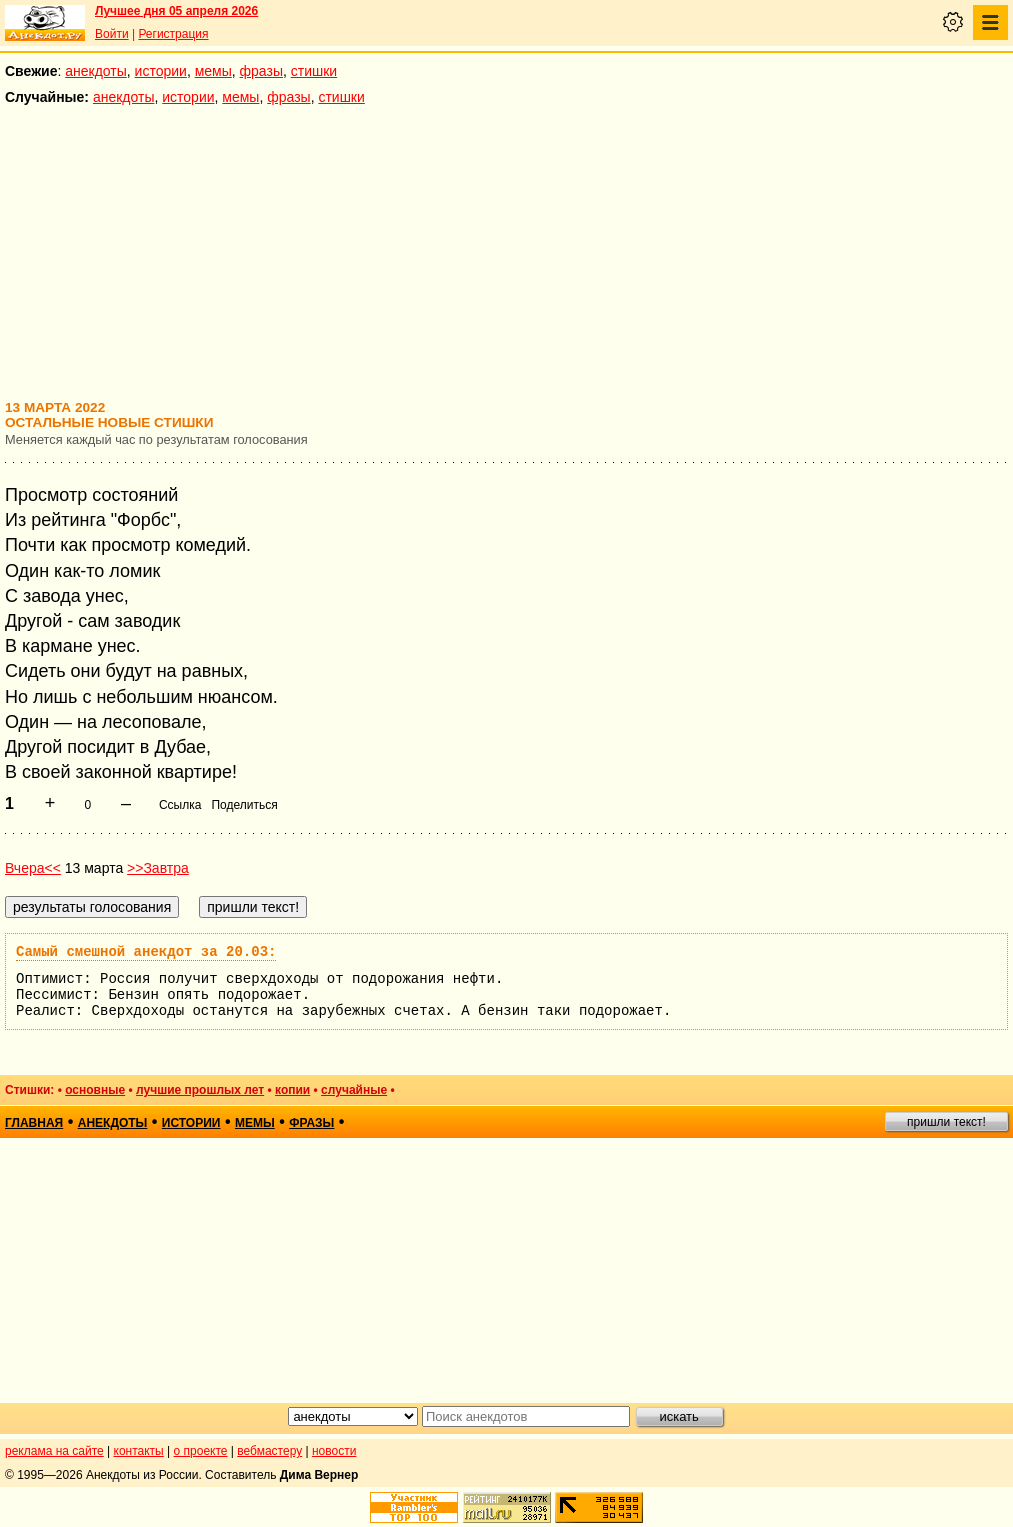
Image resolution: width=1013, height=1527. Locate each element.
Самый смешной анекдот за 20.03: (146, 952)
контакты (139, 1451)
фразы (261, 71)
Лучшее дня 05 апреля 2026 (176, 11)
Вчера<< (33, 868)
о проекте (201, 1451)
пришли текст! (946, 1122)
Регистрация (173, 34)
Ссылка (180, 805)
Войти (112, 34)
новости (334, 1451)
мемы (213, 71)
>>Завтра (158, 868)
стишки (314, 71)
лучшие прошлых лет (200, 1090)
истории (161, 71)
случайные (354, 1090)
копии (292, 1090)
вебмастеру (269, 1451)
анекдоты (96, 71)
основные (95, 1090)
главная (34, 1123)
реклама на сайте (54, 1451)
